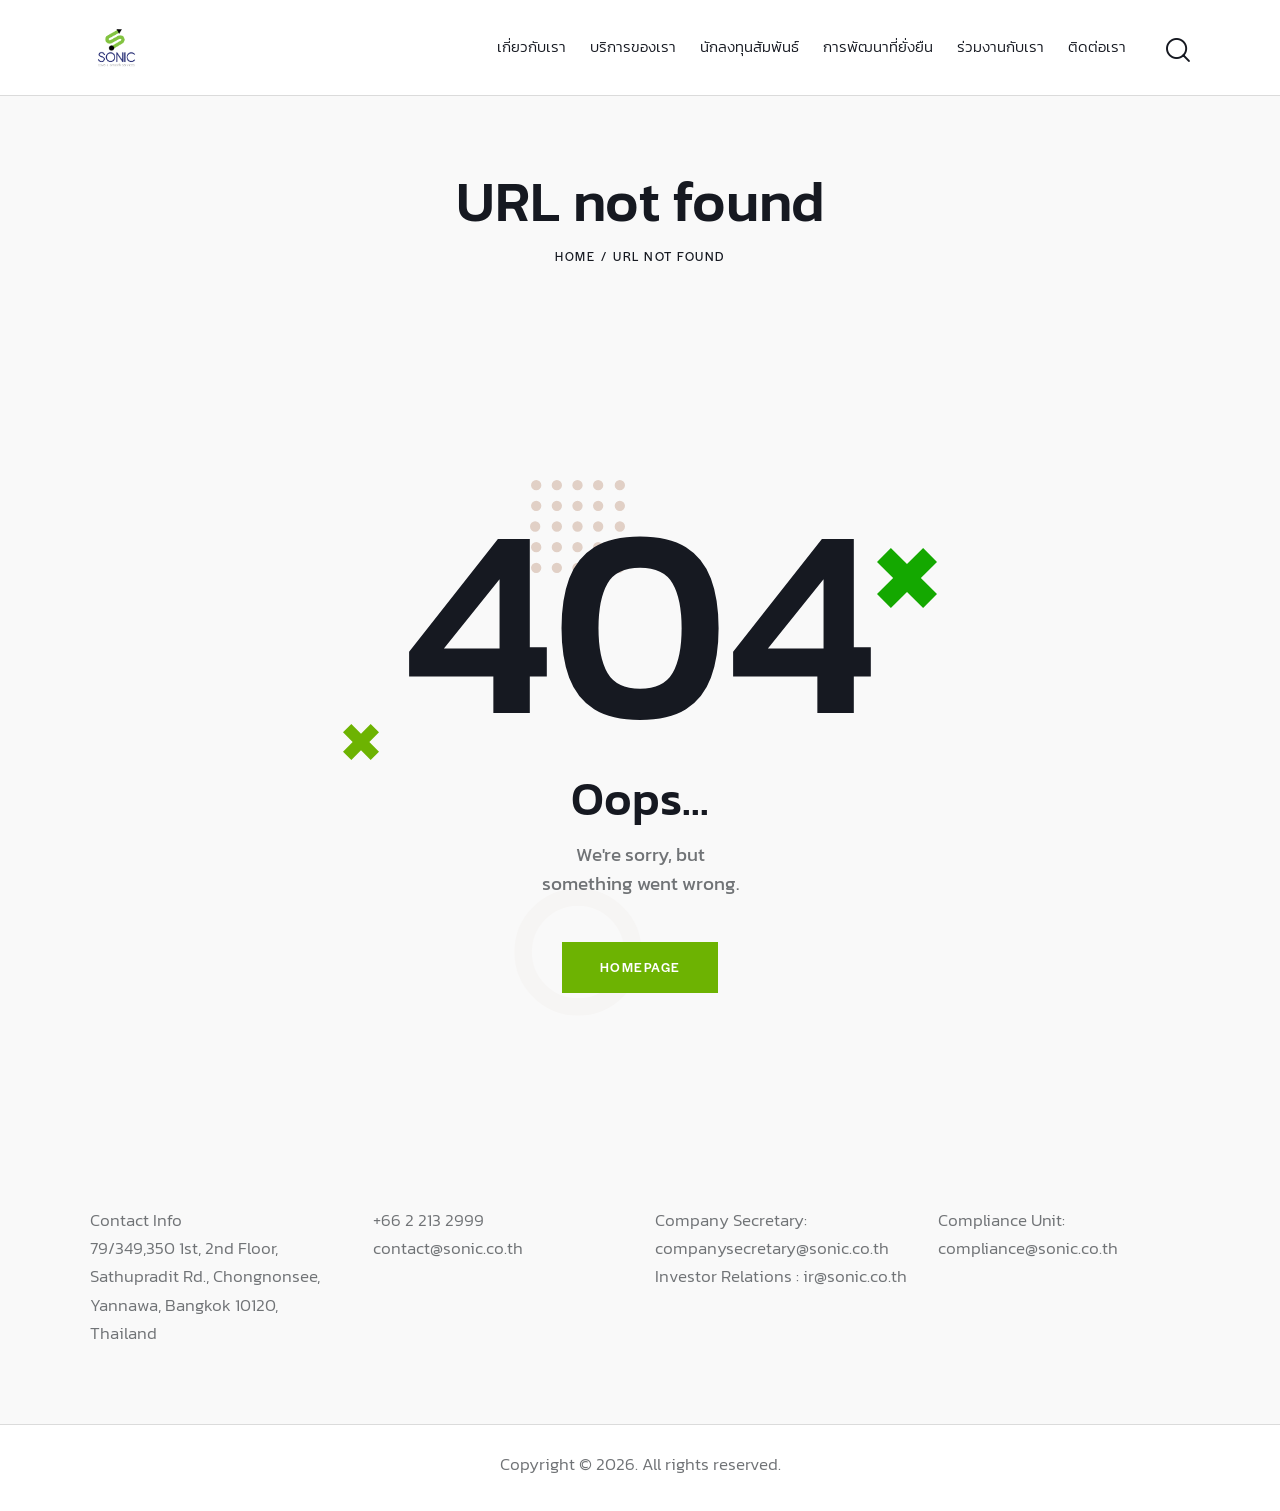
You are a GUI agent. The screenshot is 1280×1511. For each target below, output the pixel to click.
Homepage (640, 969)
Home (575, 256)
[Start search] (1178, 50)
